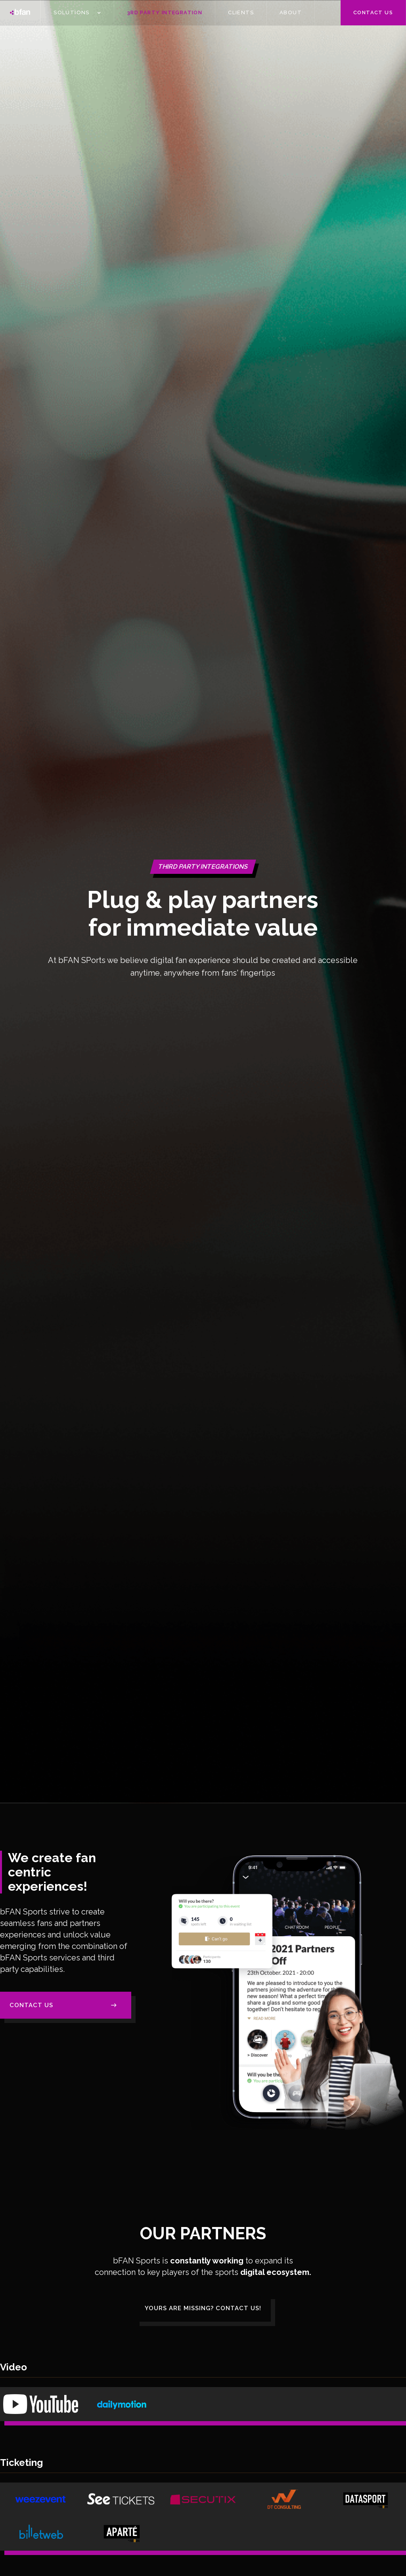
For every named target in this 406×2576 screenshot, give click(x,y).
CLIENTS (241, 12)
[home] (20, 12)
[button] (77, 12)
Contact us (373, 12)
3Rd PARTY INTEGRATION (164, 12)
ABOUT (291, 12)
